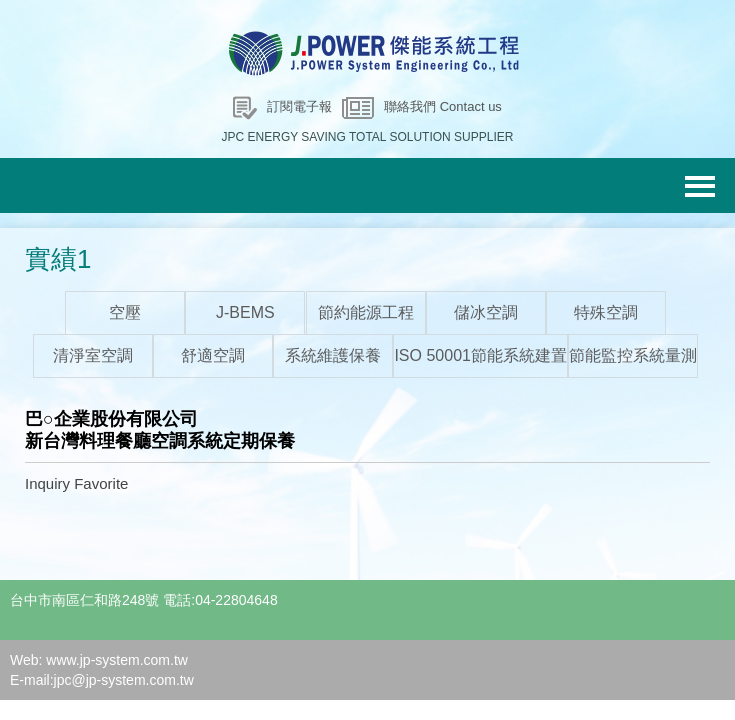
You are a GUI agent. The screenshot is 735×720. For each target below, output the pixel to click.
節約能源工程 (366, 312)
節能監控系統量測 (633, 355)
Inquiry (47, 483)
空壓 (125, 312)
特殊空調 (606, 312)
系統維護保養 (333, 355)
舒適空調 (213, 355)
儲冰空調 (486, 312)
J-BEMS (245, 312)
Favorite (101, 483)
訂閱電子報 (299, 106)
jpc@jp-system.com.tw (124, 680)
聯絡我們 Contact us (443, 106)
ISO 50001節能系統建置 (480, 355)
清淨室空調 (93, 355)
